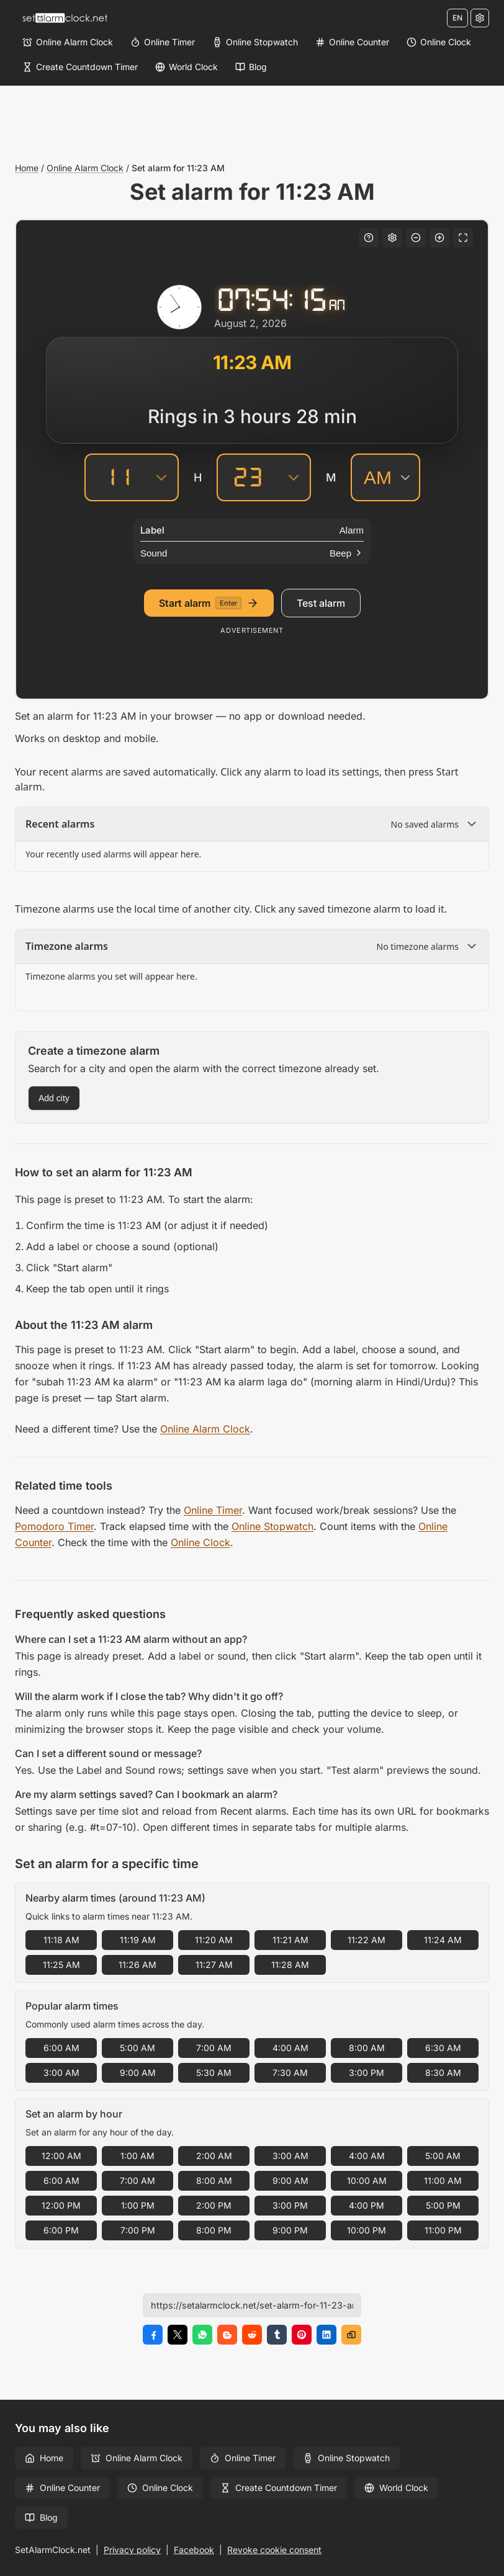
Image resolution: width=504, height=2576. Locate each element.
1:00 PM (138, 2205)
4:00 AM (290, 2047)
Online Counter (62, 2487)
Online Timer (213, 1510)
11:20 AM (214, 1939)
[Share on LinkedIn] (326, 2335)
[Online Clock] (439, 42)
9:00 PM (290, 2230)
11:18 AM (61, 1939)
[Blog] (251, 67)
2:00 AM (214, 2155)
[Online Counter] (352, 42)
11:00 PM (443, 2230)
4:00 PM (366, 2205)
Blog (41, 2517)
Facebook (194, 2549)
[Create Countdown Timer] (80, 67)
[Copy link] (351, 2335)
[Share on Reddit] (252, 2335)
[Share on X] (177, 2335)
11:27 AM (214, 1964)
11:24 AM (443, 1939)
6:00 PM (61, 2230)
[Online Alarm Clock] (67, 42)
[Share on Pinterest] (302, 2335)
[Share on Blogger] (227, 2335)
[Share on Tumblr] (277, 2335)
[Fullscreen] (463, 238)
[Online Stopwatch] (255, 42)
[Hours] (115, 477)
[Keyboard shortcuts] (369, 238)
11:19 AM (138, 1939)
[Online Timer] (162, 42)
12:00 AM (61, 2155)
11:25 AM (61, 1964)
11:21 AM (290, 1939)
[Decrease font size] (416, 238)
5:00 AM (137, 2047)
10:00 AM (367, 2180)
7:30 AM (290, 2072)
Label (152, 530)
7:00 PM (137, 2230)
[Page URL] (252, 2305)
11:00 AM (443, 2180)
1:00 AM (137, 2155)
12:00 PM (61, 2205)
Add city (54, 1098)
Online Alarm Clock (85, 168)
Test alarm (321, 603)
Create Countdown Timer (278, 2487)
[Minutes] (247, 477)
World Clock (396, 2487)
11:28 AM (290, 1964)
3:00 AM (61, 2072)
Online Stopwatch (272, 1526)
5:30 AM (214, 2072)
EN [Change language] (457, 17)
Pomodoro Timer (54, 1526)
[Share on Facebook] (153, 2335)
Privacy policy (132, 2549)
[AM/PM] (385, 477)
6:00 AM (61, 2047)
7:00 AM (214, 2047)
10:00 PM (366, 2230)
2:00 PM (214, 2205)
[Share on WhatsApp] (202, 2335)
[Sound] (252, 553)
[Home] (64, 18)
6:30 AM (443, 2047)
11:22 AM (366, 1939)
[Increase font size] (439, 238)
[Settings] (479, 18)
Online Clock (200, 1542)
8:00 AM (367, 2047)
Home (26, 168)
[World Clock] (186, 67)
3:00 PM (366, 2072)
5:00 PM (443, 2205)
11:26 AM (137, 1964)
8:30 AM (443, 2072)
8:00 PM (214, 2230)
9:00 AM (138, 2072)
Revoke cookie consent (274, 2549)
